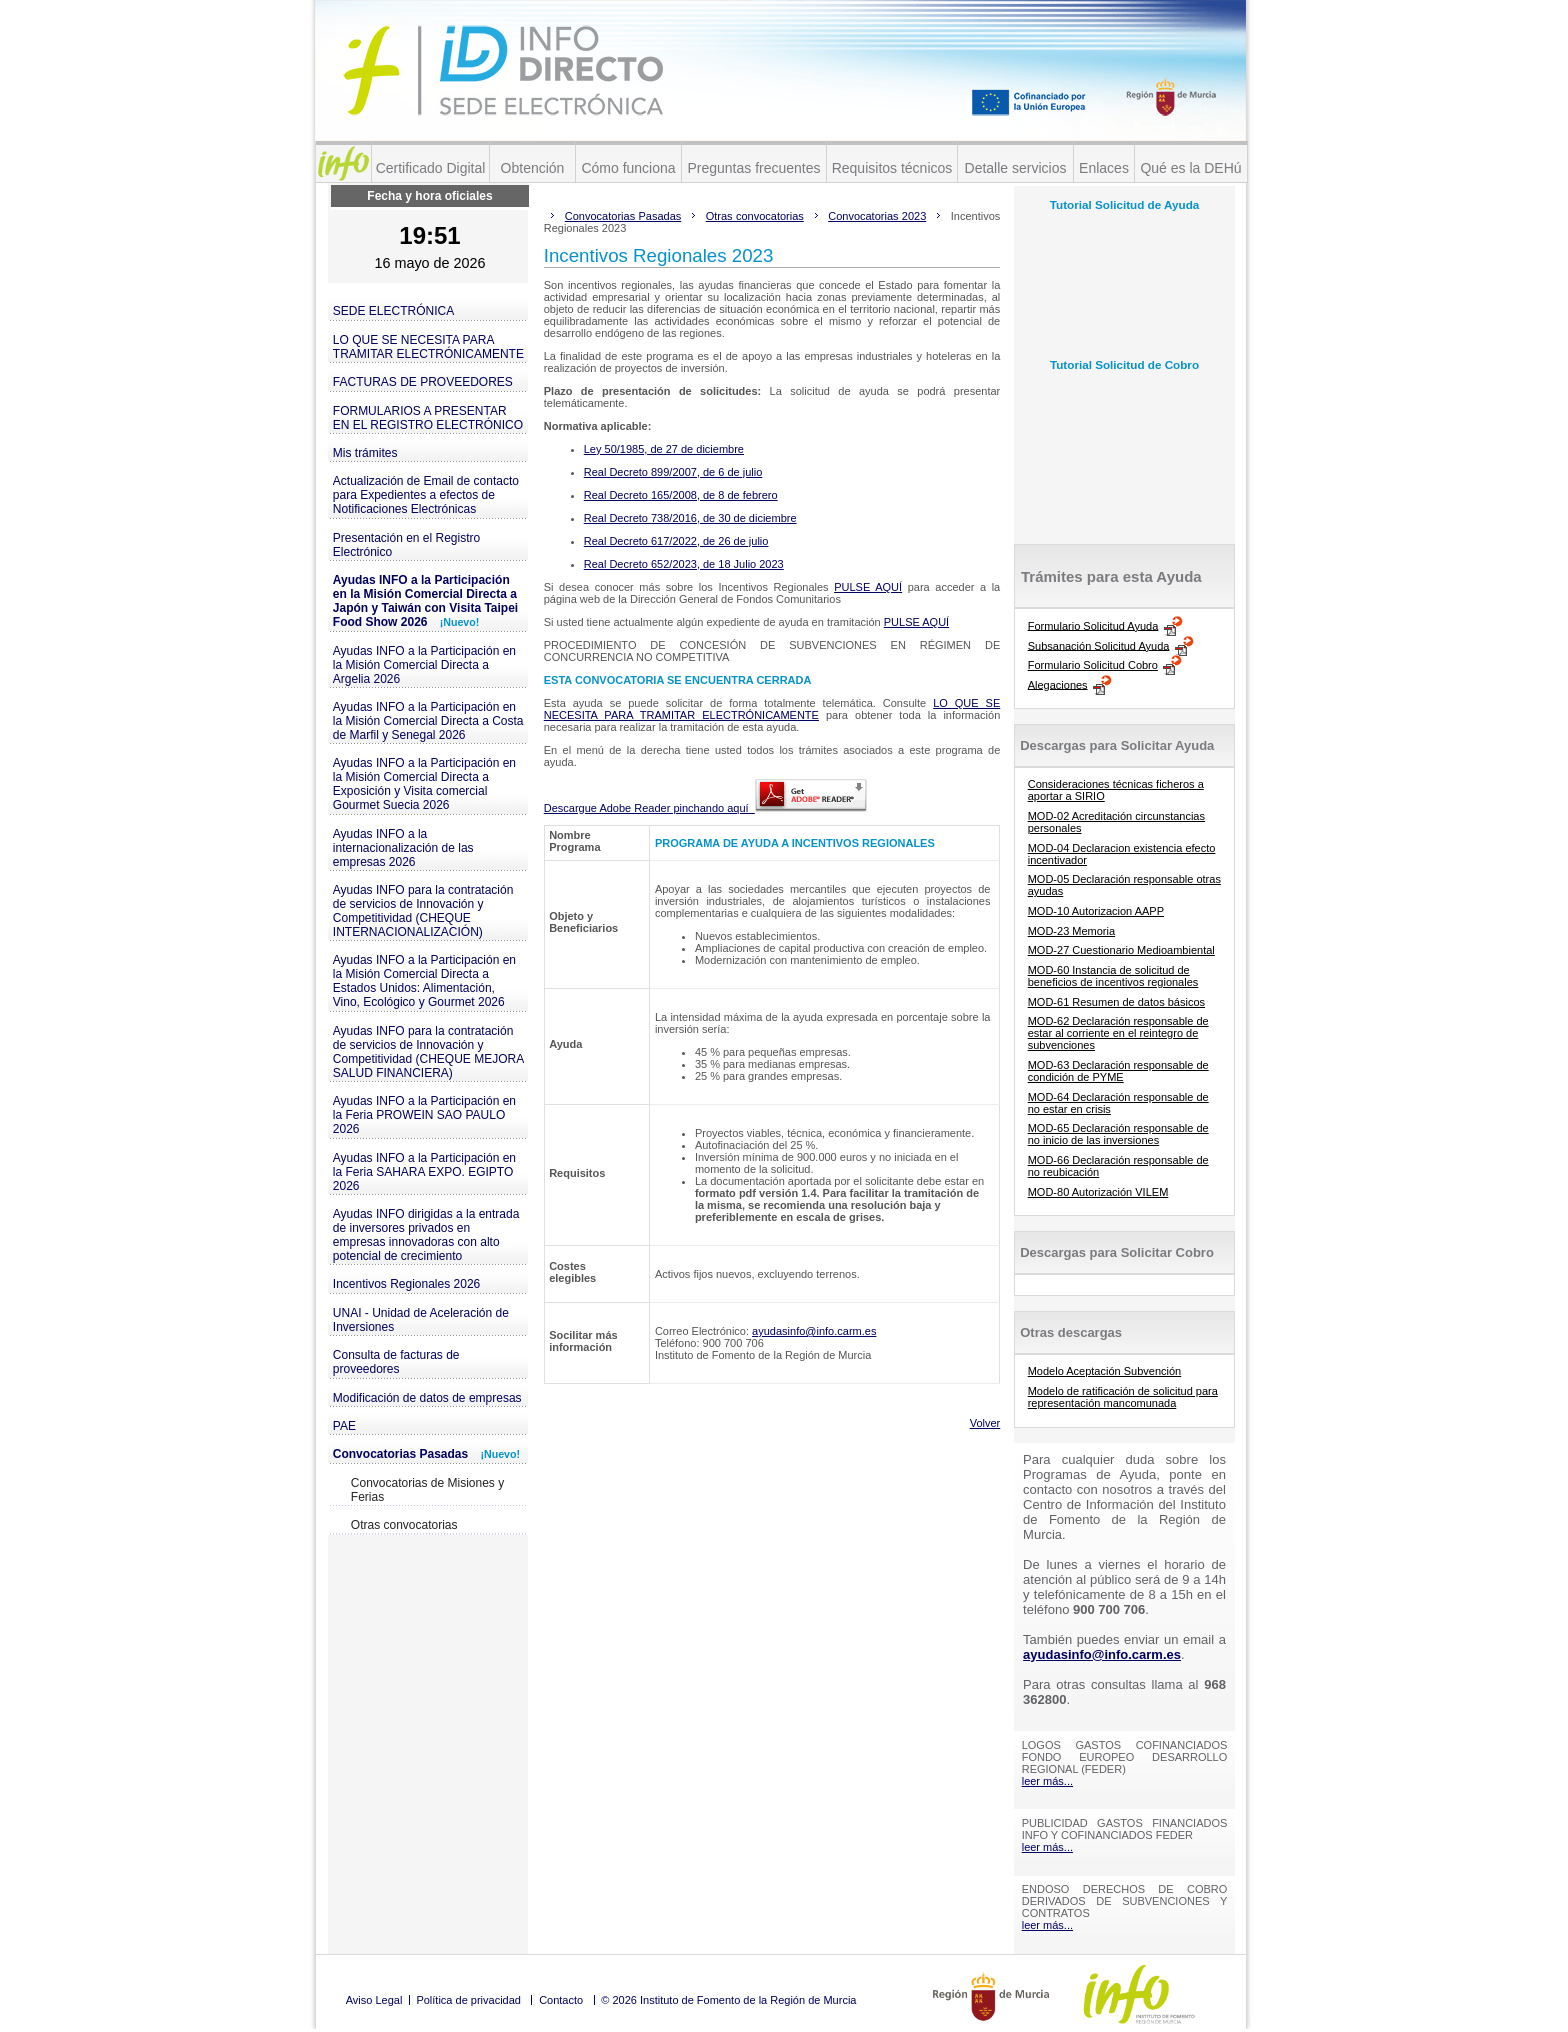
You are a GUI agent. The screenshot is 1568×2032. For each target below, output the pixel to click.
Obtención (533, 168)
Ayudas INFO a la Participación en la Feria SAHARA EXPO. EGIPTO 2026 (424, 1172)
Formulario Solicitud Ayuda (1093, 625)
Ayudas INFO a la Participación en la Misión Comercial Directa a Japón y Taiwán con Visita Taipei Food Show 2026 (425, 601)
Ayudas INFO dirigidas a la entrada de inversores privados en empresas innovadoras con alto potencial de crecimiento (426, 1235)
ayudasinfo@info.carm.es (814, 1331)
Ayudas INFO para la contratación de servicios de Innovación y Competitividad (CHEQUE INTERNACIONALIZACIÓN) (423, 911)
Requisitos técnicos (892, 168)
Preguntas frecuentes (753, 168)
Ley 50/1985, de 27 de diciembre (664, 449)
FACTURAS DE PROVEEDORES (423, 382)
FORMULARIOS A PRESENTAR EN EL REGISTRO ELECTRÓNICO (428, 418)
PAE (344, 1426)
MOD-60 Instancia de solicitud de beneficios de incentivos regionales (1113, 976)
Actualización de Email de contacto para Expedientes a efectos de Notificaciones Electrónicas (426, 495)
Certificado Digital (431, 168)
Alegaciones (1058, 684)
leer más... (1047, 1781)
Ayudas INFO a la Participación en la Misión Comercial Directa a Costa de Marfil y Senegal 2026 (428, 721)
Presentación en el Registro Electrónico (406, 545)
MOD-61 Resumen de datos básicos (1116, 1002)
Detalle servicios (1016, 168)
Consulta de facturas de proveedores (396, 1362)
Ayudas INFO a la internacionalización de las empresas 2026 (403, 848)
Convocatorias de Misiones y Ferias (427, 1490)
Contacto (561, 2000)
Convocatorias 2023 (877, 216)
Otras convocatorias (404, 1525)
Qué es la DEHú (1190, 168)
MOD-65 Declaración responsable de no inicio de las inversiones (1118, 1134)
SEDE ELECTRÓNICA (393, 311)
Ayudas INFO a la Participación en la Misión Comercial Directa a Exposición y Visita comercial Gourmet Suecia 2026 (424, 784)
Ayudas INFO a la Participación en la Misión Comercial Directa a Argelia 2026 (424, 665)
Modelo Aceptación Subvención (1105, 1371)
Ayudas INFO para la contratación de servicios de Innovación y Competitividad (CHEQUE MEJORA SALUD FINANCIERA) (428, 1052)
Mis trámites (365, 453)
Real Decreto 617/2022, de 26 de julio (676, 541)
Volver (985, 1423)
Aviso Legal (374, 2000)
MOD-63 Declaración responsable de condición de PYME (1118, 1071)
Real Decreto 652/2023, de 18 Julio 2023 (684, 564)
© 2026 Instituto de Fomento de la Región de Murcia (728, 2000)
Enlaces (1104, 168)
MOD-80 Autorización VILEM (1098, 1192)
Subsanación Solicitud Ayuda (1099, 645)
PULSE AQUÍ (868, 587)
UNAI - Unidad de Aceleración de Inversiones (421, 1320)
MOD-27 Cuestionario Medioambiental (1121, 950)
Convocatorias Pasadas (426, 1454)
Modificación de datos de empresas (427, 1398)
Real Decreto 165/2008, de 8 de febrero (681, 495)
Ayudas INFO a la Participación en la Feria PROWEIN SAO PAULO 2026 (424, 1115)
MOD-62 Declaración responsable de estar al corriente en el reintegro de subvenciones (1118, 1033)
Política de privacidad (468, 2000)
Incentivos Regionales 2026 (406, 1284)
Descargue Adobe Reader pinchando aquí (705, 808)
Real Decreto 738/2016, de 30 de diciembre (690, 518)
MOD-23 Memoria (1071, 931)
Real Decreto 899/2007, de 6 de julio (673, 472)
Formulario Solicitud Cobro (1093, 665)
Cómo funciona (628, 168)
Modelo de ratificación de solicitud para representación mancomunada (1123, 1397)
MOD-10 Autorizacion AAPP (1096, 911)
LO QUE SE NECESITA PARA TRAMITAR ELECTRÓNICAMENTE (428, 347)
